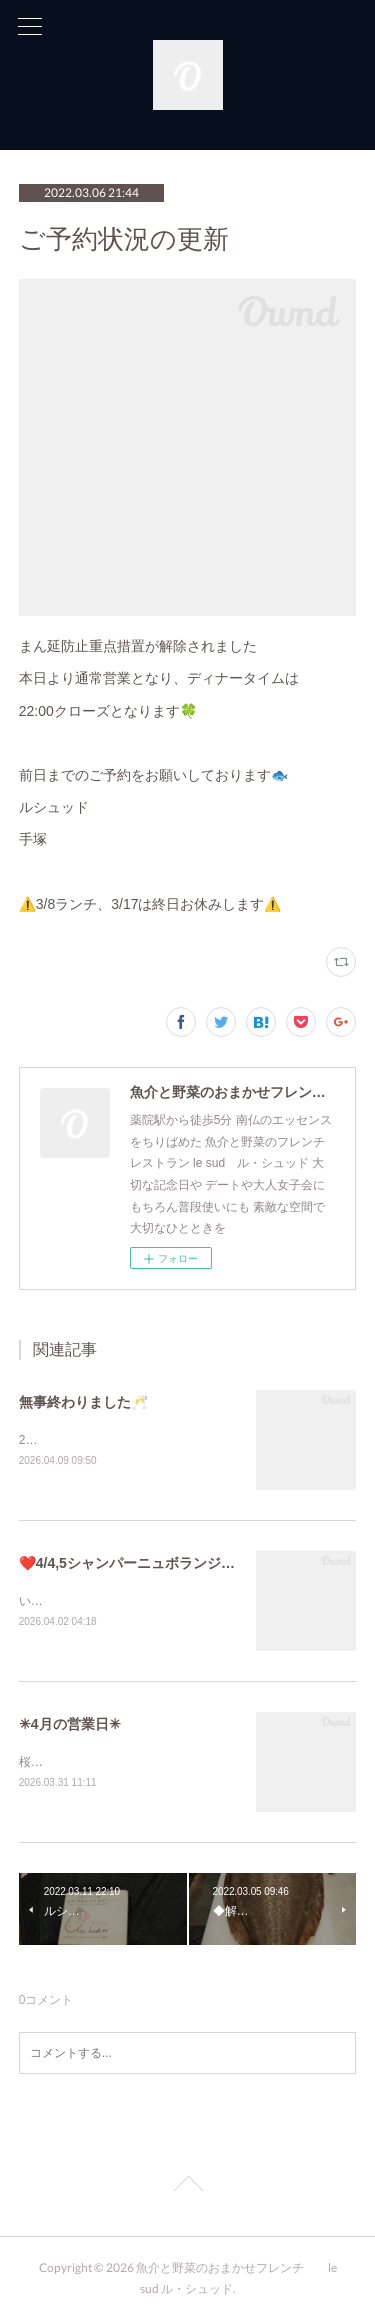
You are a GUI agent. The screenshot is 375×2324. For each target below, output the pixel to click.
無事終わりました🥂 (83, 1402)
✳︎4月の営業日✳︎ (70, 1727)
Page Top (187, 2191)
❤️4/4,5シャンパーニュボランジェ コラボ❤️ (158, 1564)
